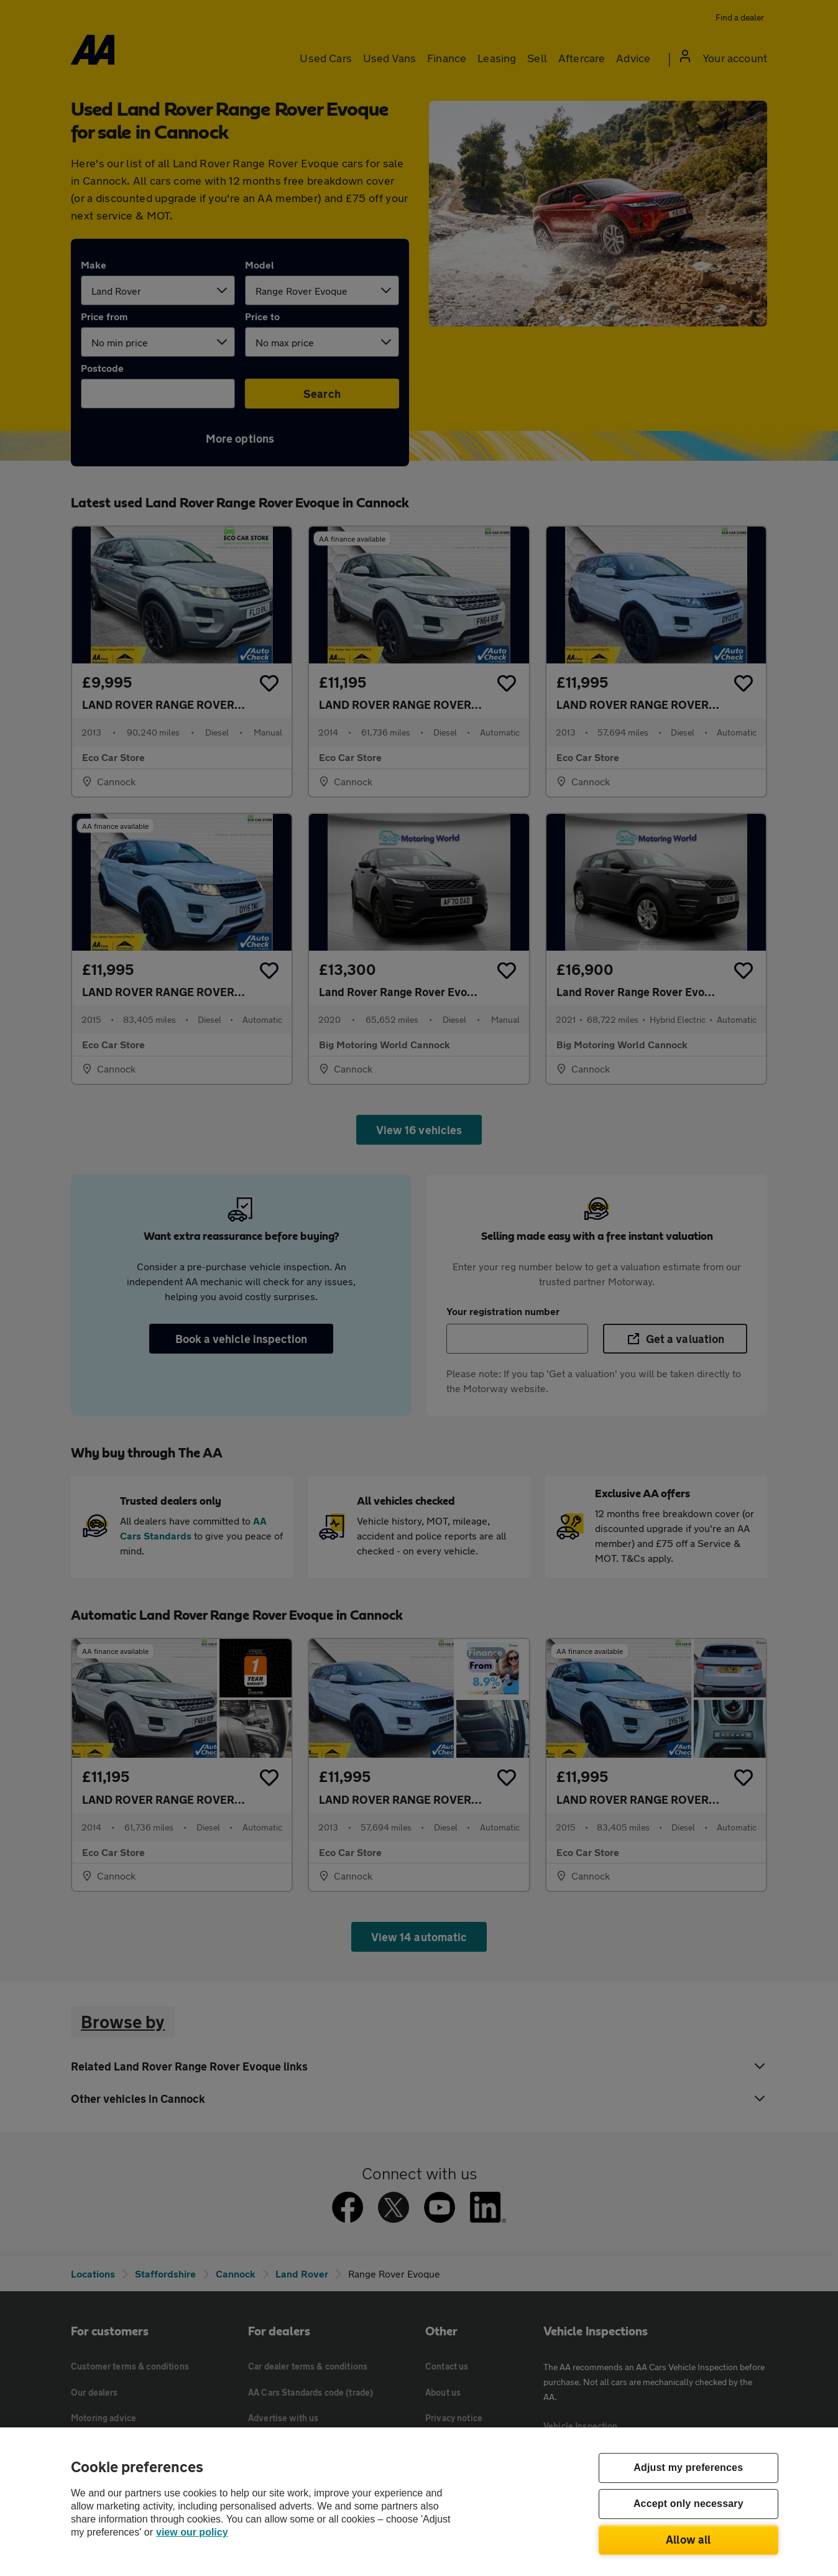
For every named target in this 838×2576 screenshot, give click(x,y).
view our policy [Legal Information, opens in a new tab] (192, 2532)
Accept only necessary (688, 2504)
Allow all (688, 2539)
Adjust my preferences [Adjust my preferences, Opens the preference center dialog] (688, 2468)
